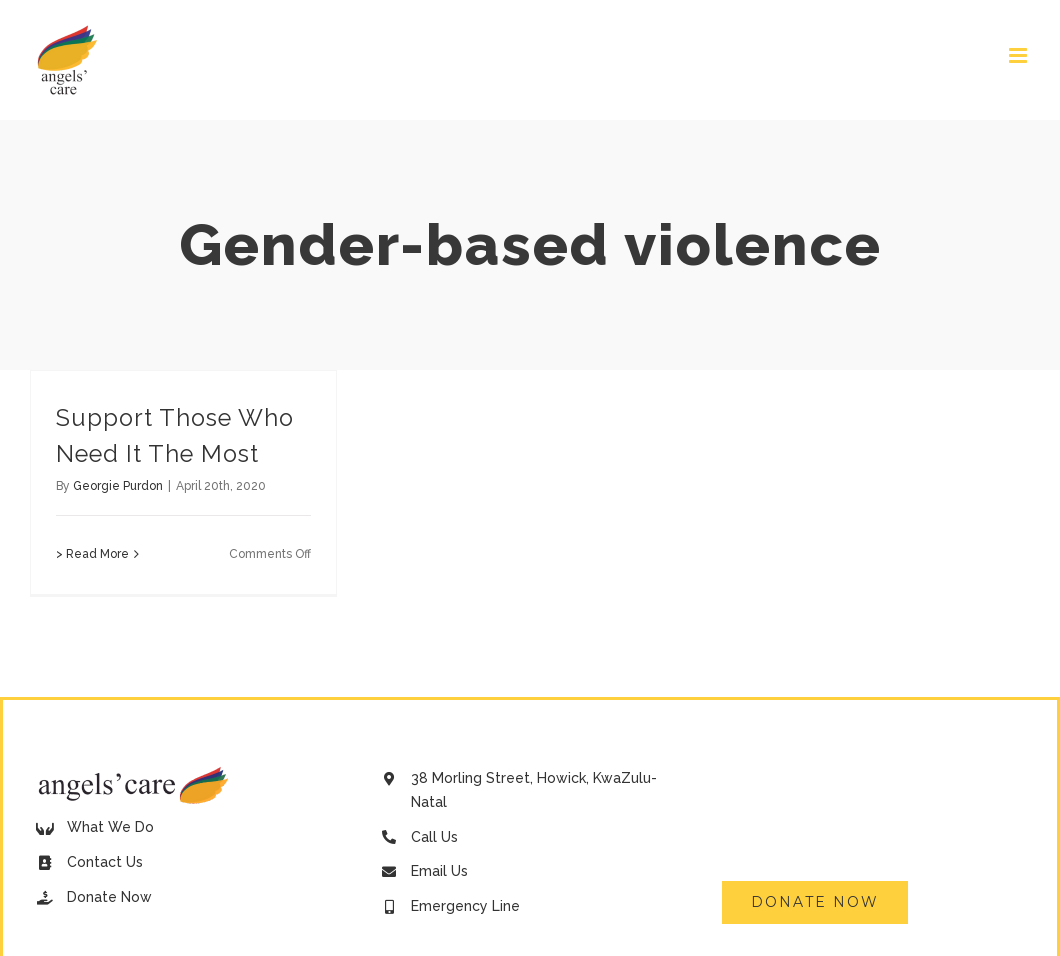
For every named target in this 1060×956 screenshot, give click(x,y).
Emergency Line (465, 906)
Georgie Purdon (118, 486)
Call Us (434, 837)
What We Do (110, 827)
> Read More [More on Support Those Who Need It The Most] (92, 554)
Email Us (439, 871)
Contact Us (105, 862)
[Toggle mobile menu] (1019, 55)
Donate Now (109, 897)
